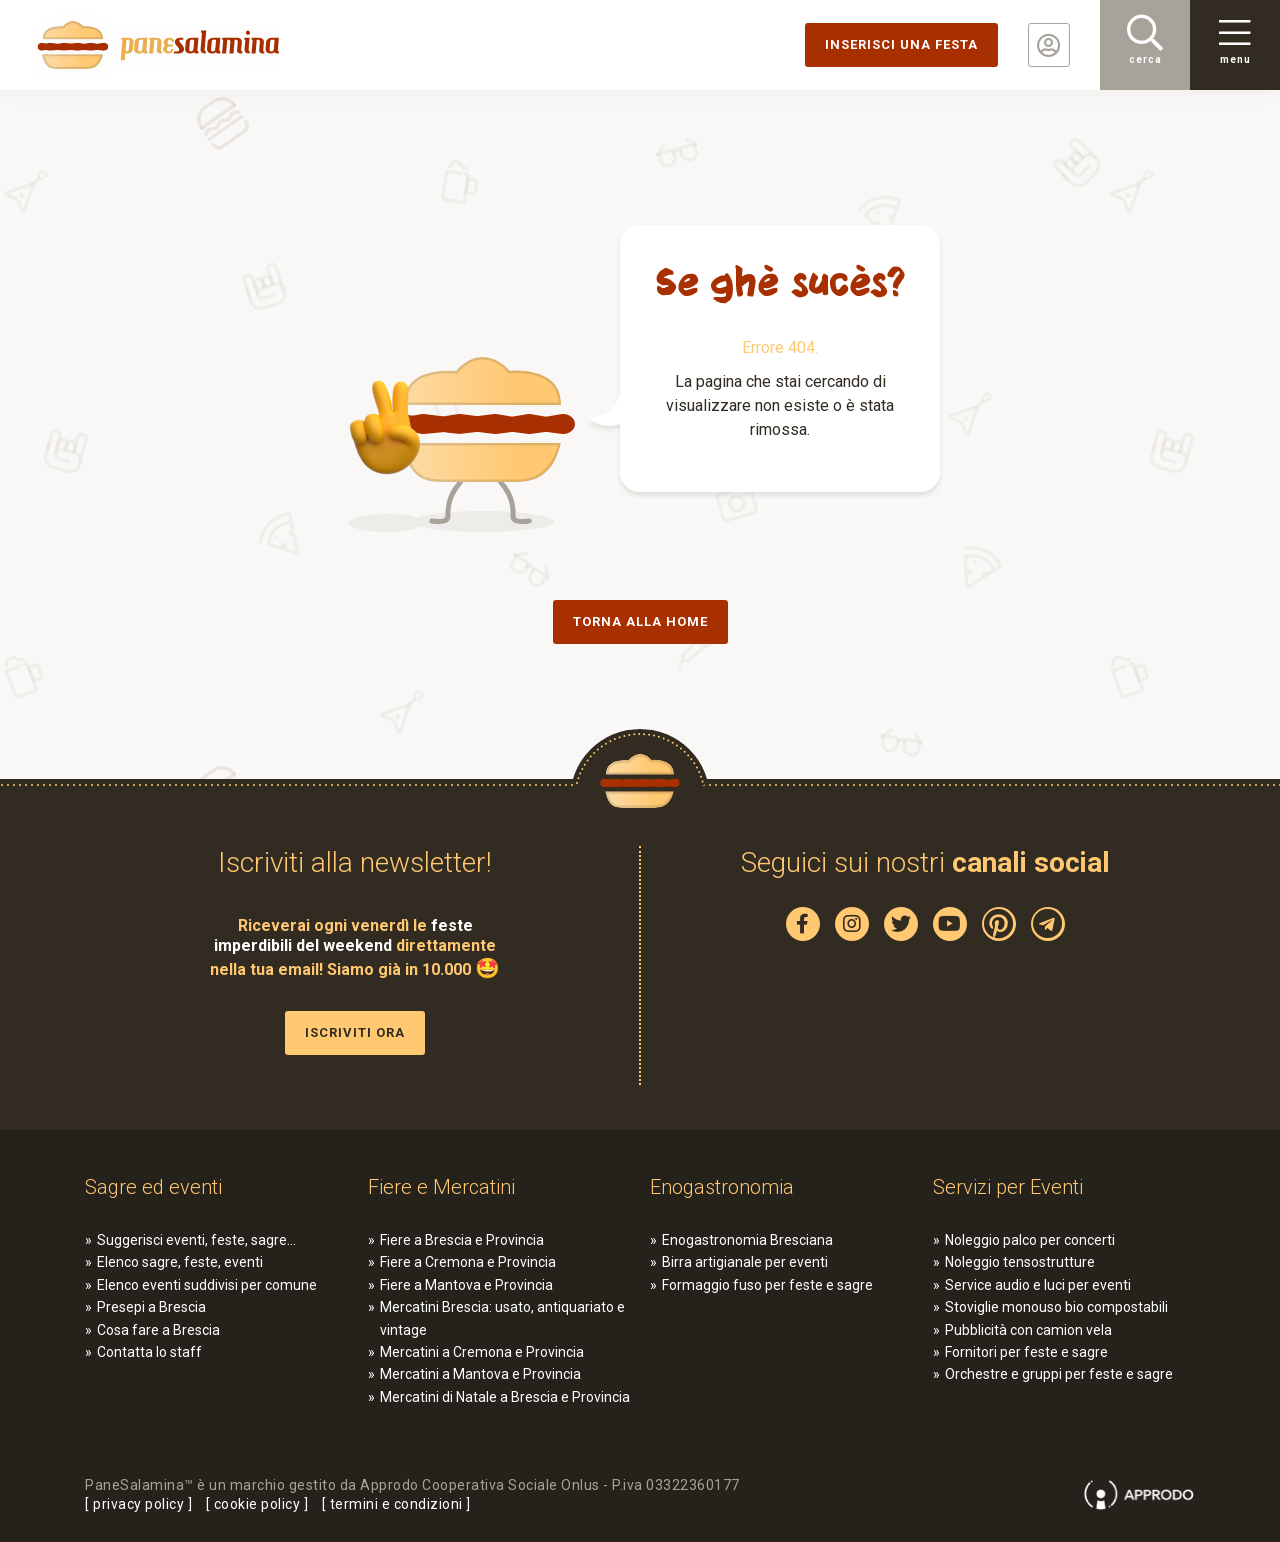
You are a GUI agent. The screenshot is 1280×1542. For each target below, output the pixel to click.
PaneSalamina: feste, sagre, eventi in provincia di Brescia (155, 45)
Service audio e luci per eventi (1038, 1285)
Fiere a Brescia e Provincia (462, 1240)
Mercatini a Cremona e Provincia (482, 1352)
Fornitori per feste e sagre (1026, 1352)
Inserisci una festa (901, 44)
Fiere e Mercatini (441, 1187)
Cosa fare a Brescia (158, 1330)
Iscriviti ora (355, 1032)
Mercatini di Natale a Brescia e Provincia (505, 1397)
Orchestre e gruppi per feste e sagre (1059, 1374)
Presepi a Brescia (151, 1307)
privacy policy (138, 1504)
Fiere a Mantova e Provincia (466, 1285)
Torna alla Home (640, 621)
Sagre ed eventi (153, 1187)
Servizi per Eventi (1008, 1187)
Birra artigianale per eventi (745, 1262)
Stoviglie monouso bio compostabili (1056, 1307)
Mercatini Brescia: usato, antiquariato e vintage (502, 1318)
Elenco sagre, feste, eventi (180, 1262)
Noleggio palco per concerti (1030, 1240)
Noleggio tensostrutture (1020, 1262)
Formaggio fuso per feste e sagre (767, 1285)
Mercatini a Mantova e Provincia (480, 1374)
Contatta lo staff (149, 1352)
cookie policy (257, 1504)
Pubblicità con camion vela (1028, 1330)
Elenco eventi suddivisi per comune (207, 1285)
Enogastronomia (722, 1187)
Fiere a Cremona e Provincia (468, 1262)
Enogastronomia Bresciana (747, 1240)
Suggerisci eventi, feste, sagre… (196, 1240)
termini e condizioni (396, 1504)
